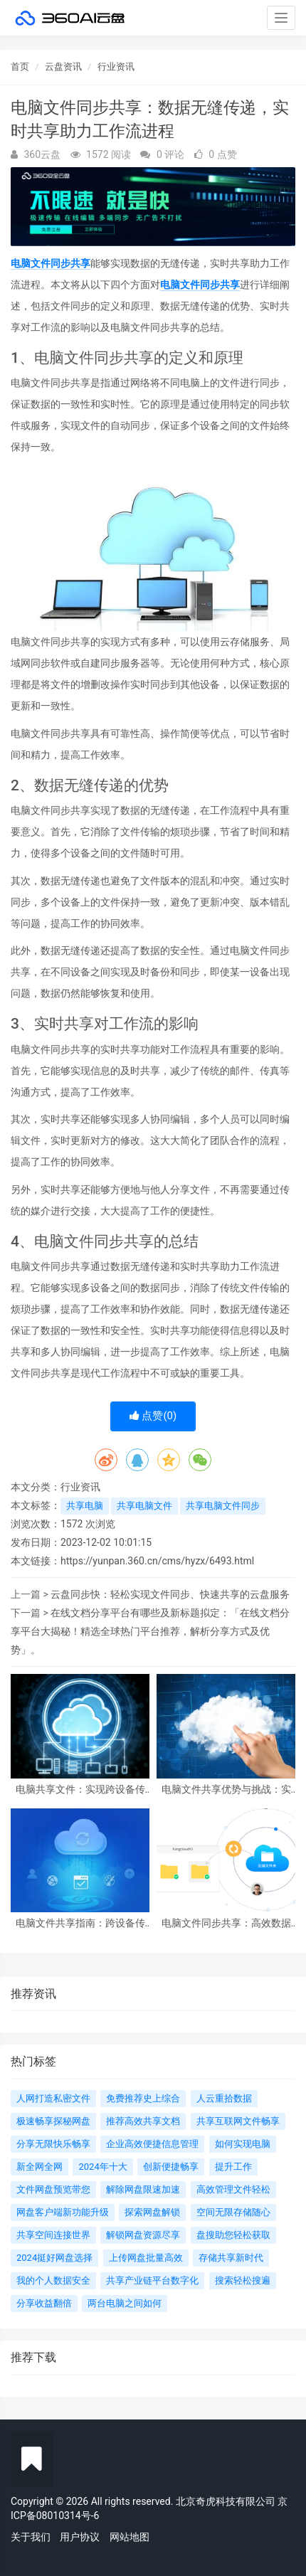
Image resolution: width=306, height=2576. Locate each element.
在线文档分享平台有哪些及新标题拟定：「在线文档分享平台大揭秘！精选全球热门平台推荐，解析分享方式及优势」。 (150, 1631)
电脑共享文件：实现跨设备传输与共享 (80, 1789)
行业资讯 (115, 66)
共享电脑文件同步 (223, 1505)
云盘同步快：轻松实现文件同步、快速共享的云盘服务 (170, 1594)
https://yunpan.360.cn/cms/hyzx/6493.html (157, 1561)
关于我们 (31, 2537)
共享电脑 (84, 1505)
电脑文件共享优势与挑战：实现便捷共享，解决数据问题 (226, 1789)
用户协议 (80, 2537)
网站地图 (129, 2537)
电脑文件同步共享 (50, 263)
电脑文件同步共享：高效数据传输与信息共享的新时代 (226, 1923)
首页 (20, 66)
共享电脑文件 (144, 1505)
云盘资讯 (63, 66)
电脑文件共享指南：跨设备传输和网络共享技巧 (80, 1923)
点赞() (153, 1415)
